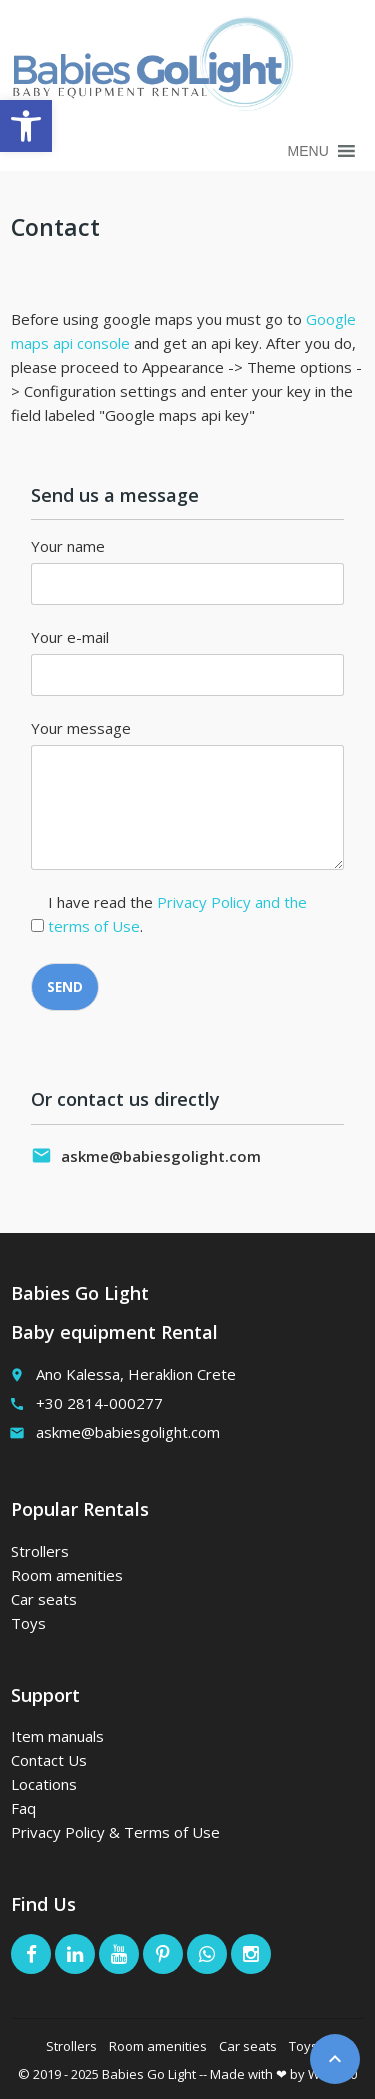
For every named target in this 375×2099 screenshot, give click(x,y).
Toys (28, 1623)
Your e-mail (70, 637)
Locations (44, 1784)
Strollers (40, 1551)
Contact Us (49, 1760)
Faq (23, 1808)
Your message (81, 728)
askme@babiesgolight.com (161, 1156)
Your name (68, 546)
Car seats (44, 1599)
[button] (308, 151)
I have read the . (177, 914)
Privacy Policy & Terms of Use (115, 1832)
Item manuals (57, 1736)
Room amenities (67, 1575)
